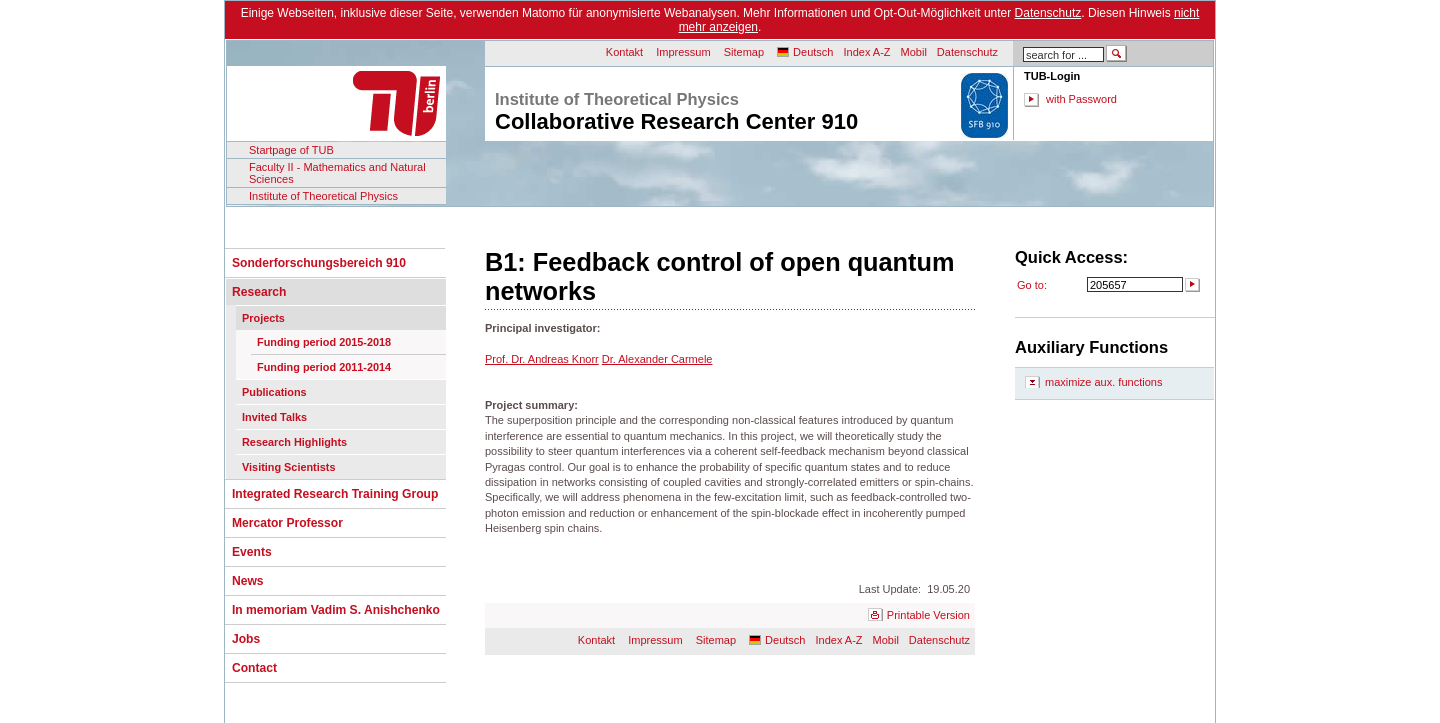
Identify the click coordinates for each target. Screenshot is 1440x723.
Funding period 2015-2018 (324, 342)
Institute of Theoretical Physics (323, 196)
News (248, 581)
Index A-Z (866, 52)
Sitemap (744, 52)
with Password (1081, 99)
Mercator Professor (287, 523)
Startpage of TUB (291, 150)
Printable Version (928, 615)
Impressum (683, 52)
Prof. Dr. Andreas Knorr (542, 359)
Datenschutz (1048, 13)
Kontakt (624, 52)
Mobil (914, 52)
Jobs (246, 639)
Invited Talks (274, 417)
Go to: (1032, 285)
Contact (254, 668)
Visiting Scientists (288, 467)
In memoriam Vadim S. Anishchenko (336, 610)
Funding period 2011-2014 (324, 367)
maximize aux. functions (1103, 382)
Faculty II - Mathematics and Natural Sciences (337, 173)
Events (252, 552)
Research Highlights (294, 442)
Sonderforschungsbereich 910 (319, 263)
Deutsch (813, 52)
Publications (274, 392)
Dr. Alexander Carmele (657, 359)
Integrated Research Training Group (335, 494)
